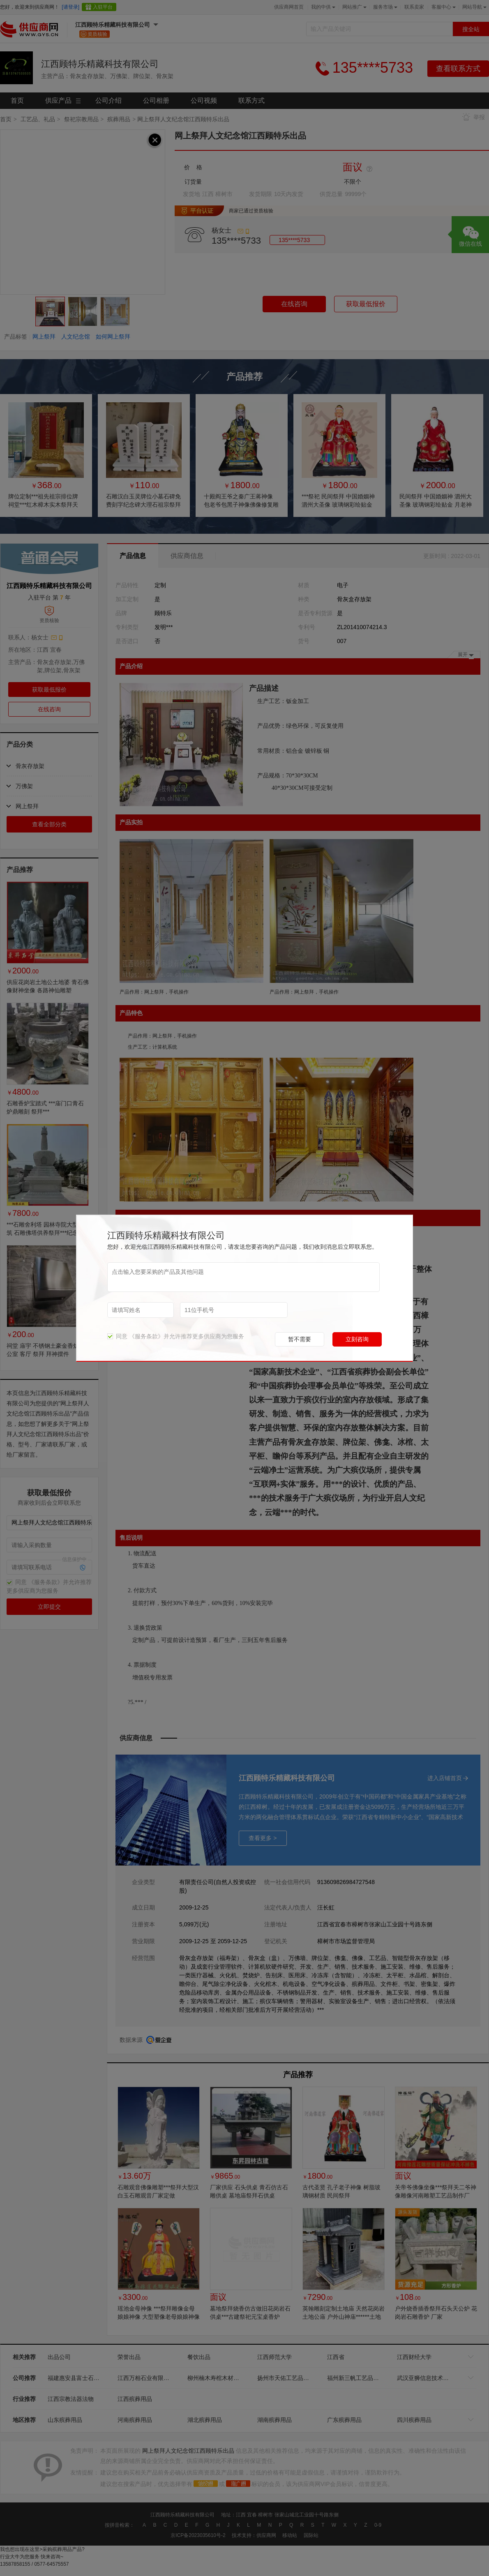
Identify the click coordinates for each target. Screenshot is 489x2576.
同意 (117, 1336)
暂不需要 (299, 1339)
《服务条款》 (146, 1336)
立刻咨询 (357, 1339)
